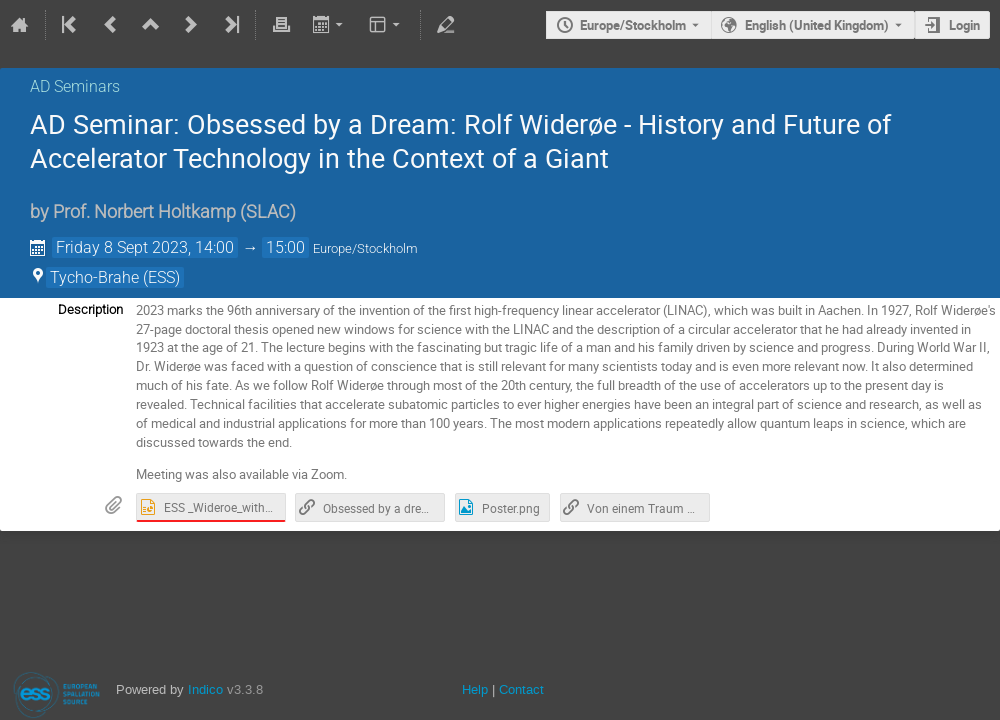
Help (475, 689)
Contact (521, 689)
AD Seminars (75, 86)
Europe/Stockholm (633, 25)
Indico (205, 689)
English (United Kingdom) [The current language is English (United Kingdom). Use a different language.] (817, 25)
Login (964, 25)
